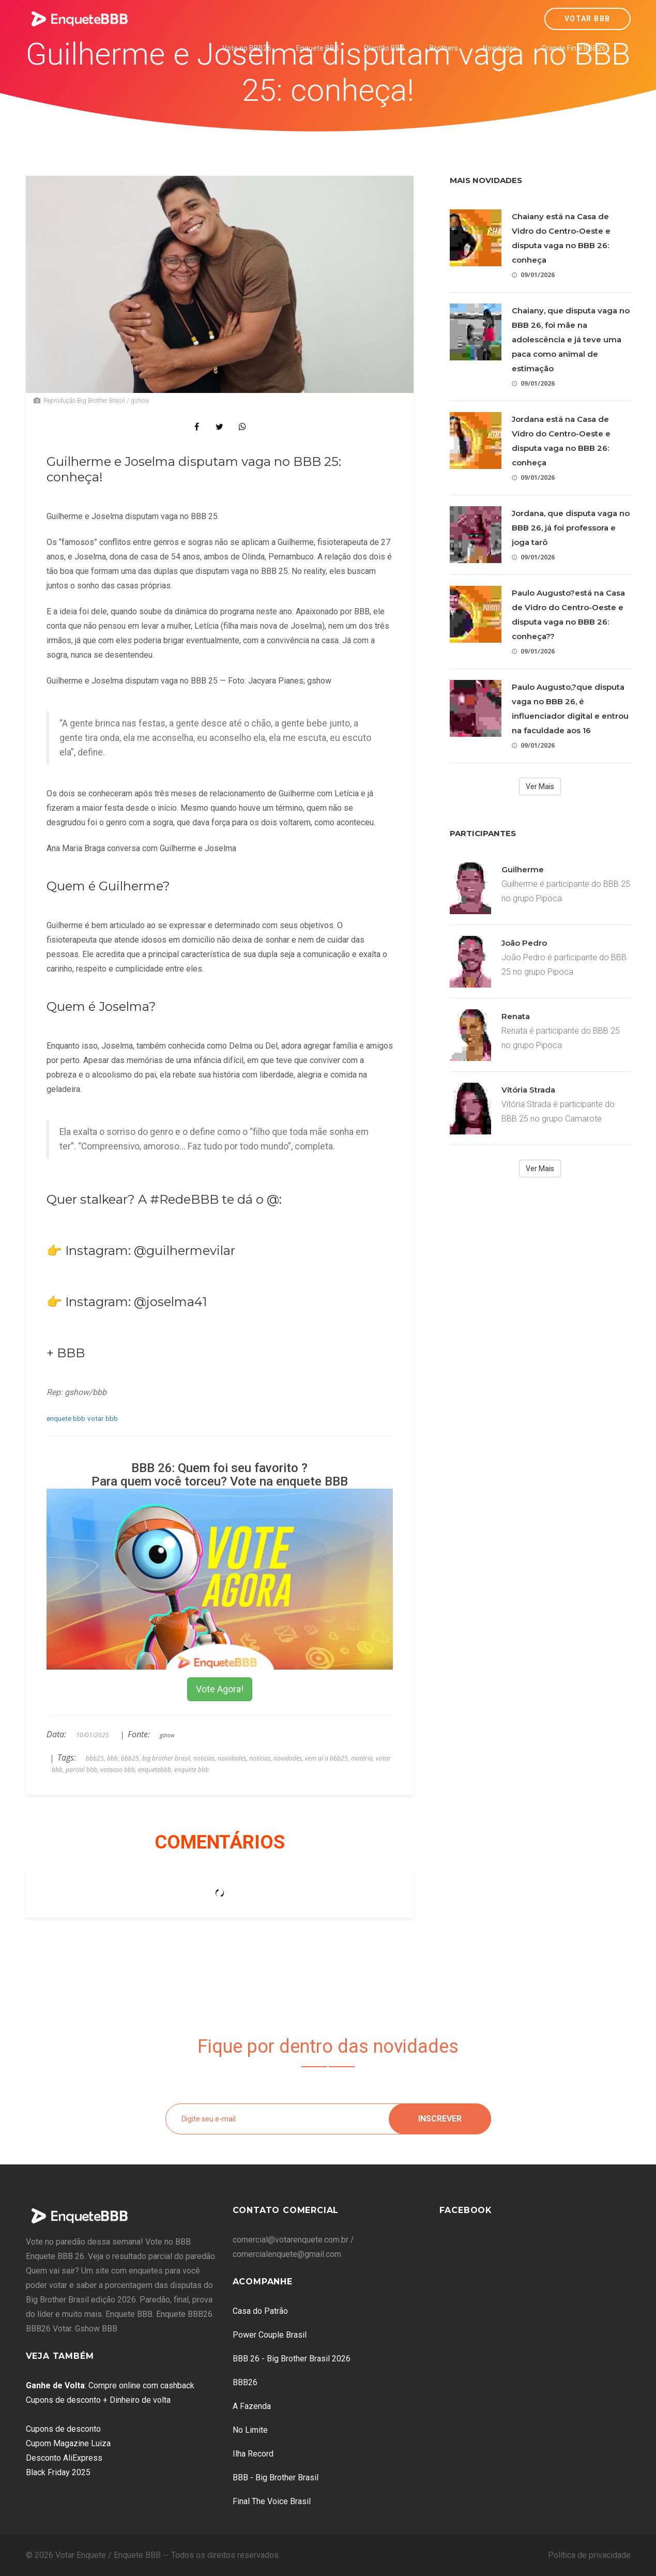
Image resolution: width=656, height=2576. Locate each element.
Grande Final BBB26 (574, 48)
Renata (515, 1016)
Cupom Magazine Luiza (68, 2443)
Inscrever (440, 2119)
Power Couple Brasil (270, 2335)
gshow (167, 1735)
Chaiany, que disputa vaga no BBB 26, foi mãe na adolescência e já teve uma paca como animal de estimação (571, 339)
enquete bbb (66, 1418)
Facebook (465, 2210)
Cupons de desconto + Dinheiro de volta (98, 2400)
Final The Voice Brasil (272, 2501)
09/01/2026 (533, 274)
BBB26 (245, 2382)
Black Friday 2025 (58, 2472)
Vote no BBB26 (246, 48)
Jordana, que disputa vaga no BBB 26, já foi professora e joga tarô (571, 527)
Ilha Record (253, 2454)
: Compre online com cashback (110, 2385)
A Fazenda (252, 2406)
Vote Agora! (219, 1689)
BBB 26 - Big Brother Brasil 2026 (291, 2358)
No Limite (250, 2430)
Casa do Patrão (260, 2311)
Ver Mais (540, 786)
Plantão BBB (384, 48)
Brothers (444, 48)
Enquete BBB (317, 48)
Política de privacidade (589, 2555)
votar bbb (102, 1418)
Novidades (500, 48)
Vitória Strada (528, 1090)
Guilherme (522, 869)
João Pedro (524, 943)
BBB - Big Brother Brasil (275, 2477)
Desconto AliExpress (64, 2458)
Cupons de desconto (63, 2429)
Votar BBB (588, 18)
